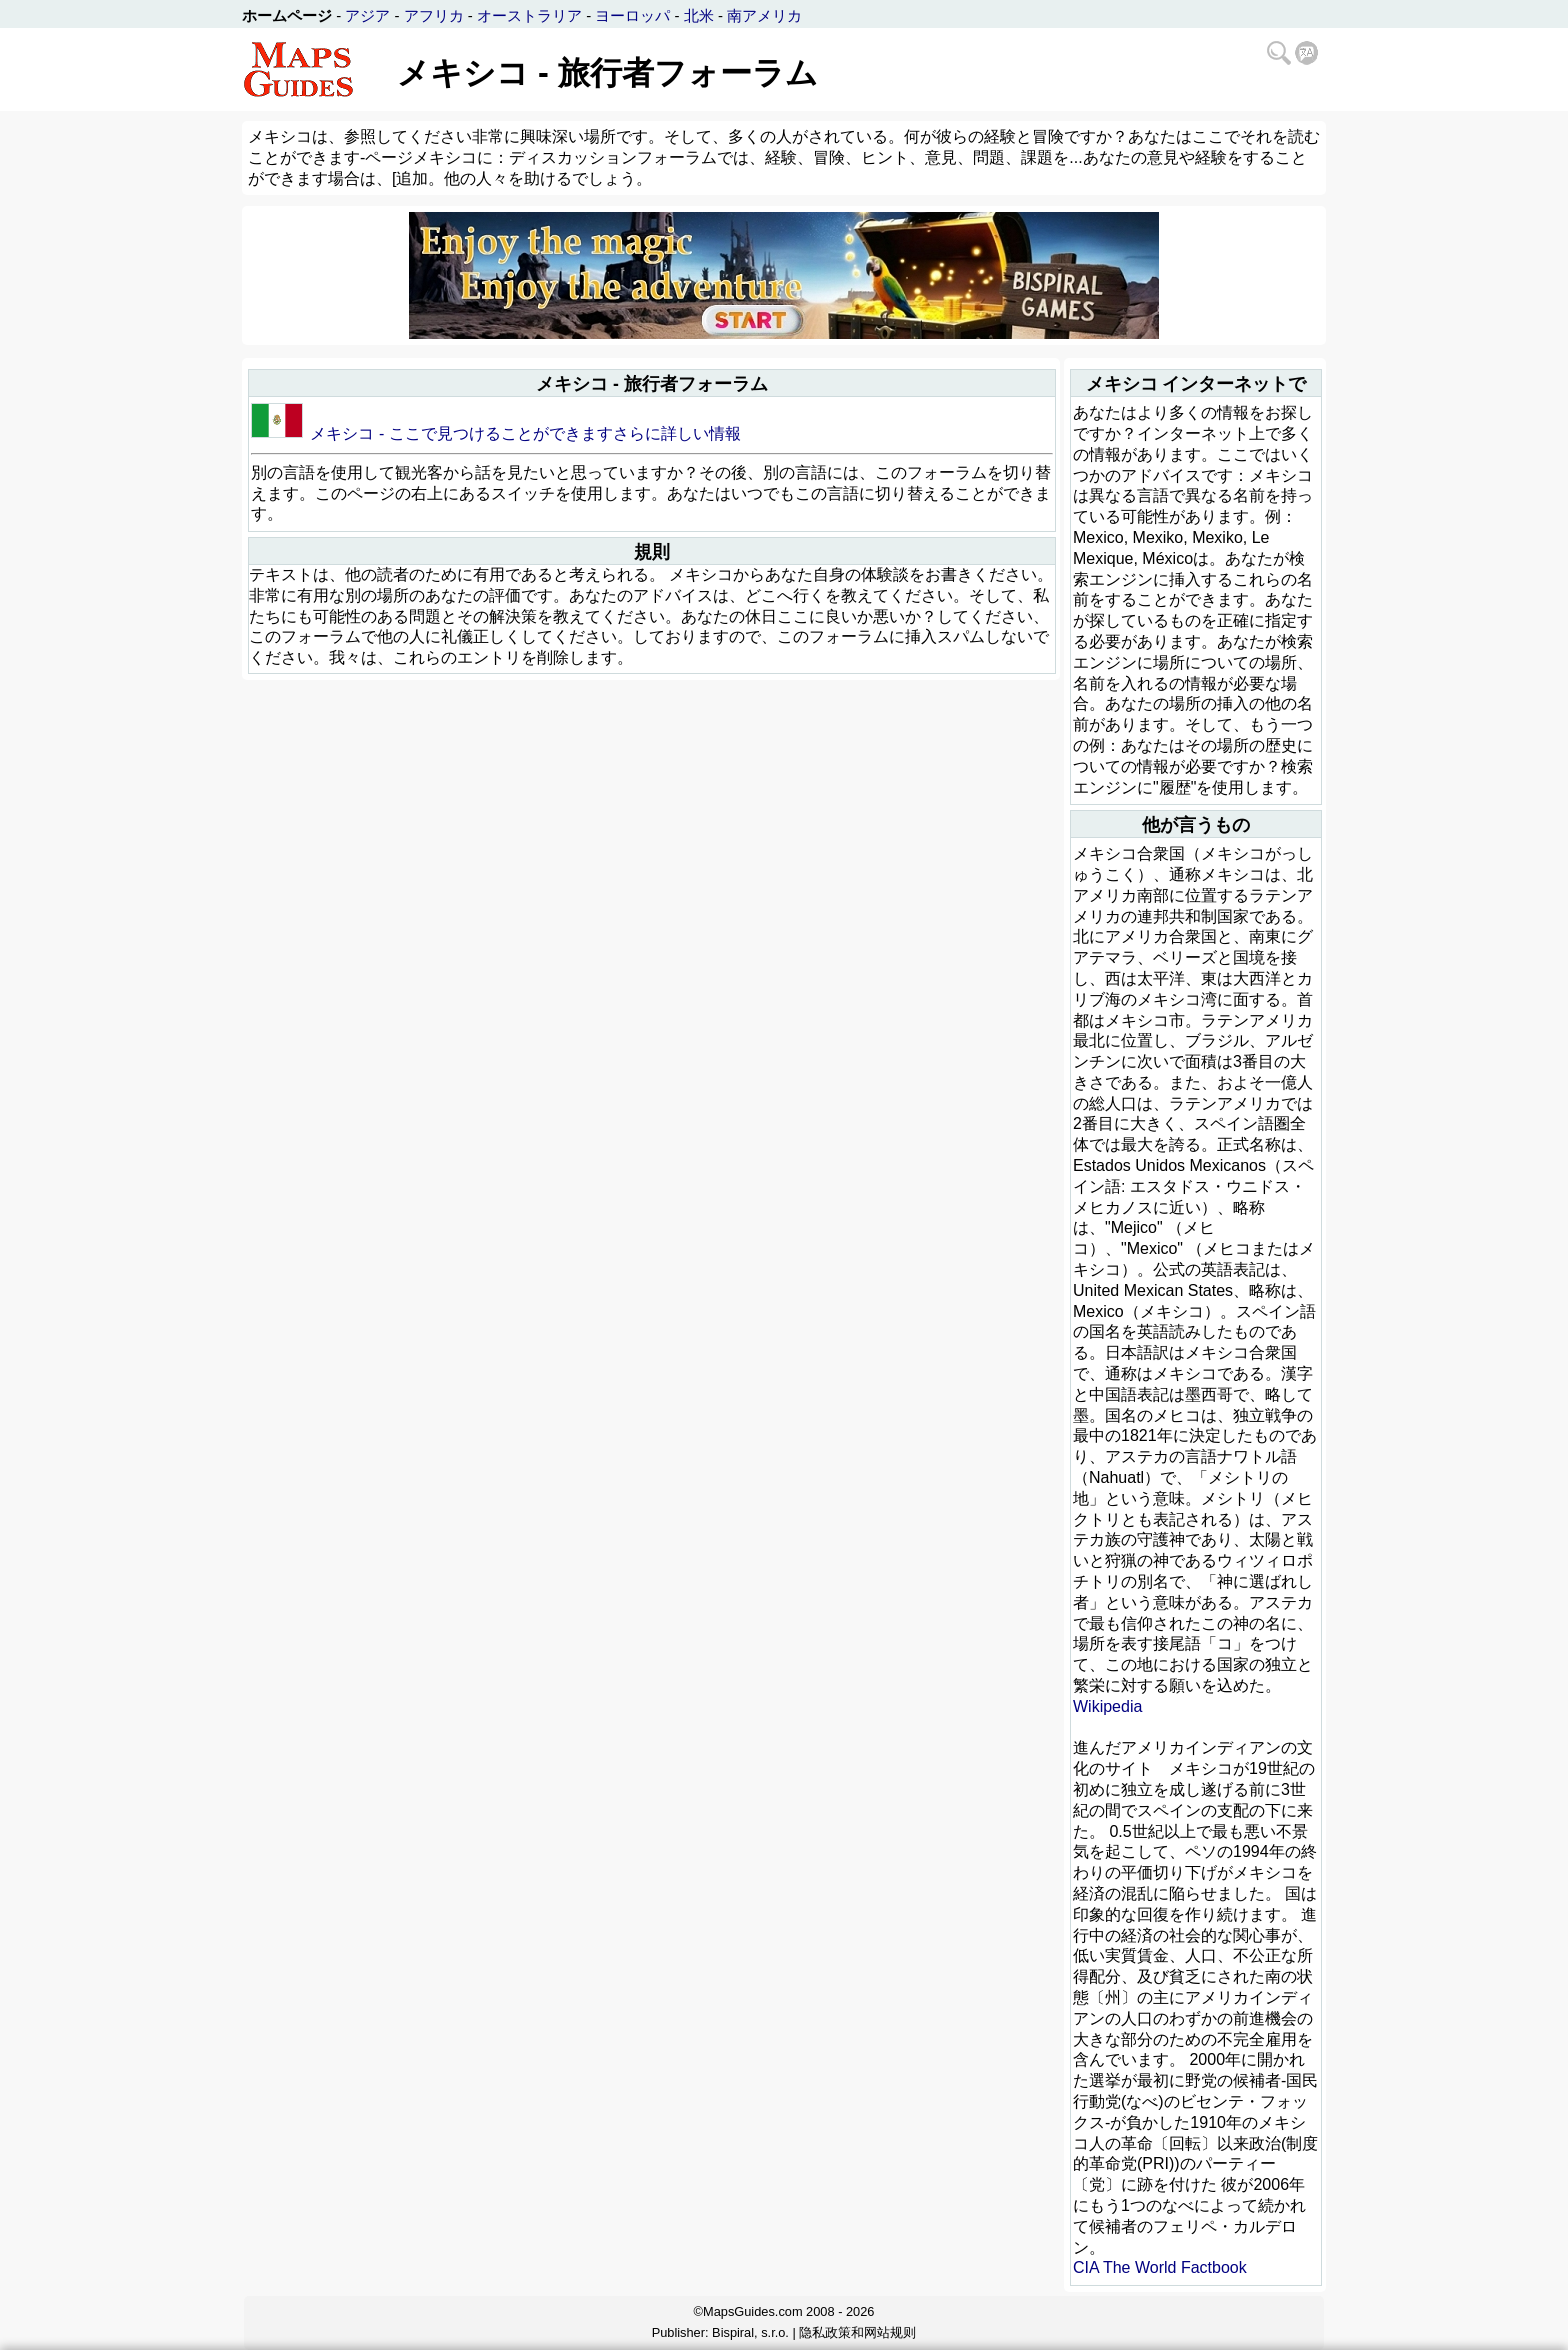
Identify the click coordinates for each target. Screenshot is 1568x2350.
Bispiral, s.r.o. (750, 2332)
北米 (699, 15)
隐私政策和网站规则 (857, 2332)
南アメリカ (764, 15)
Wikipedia (1107, 1706)
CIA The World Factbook (1160, 2267)
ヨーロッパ (632, 15)
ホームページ (287, 15)
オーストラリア (529, 15)
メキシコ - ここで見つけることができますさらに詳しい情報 (525, 433)
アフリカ (434, 15)
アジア (367, 15)
